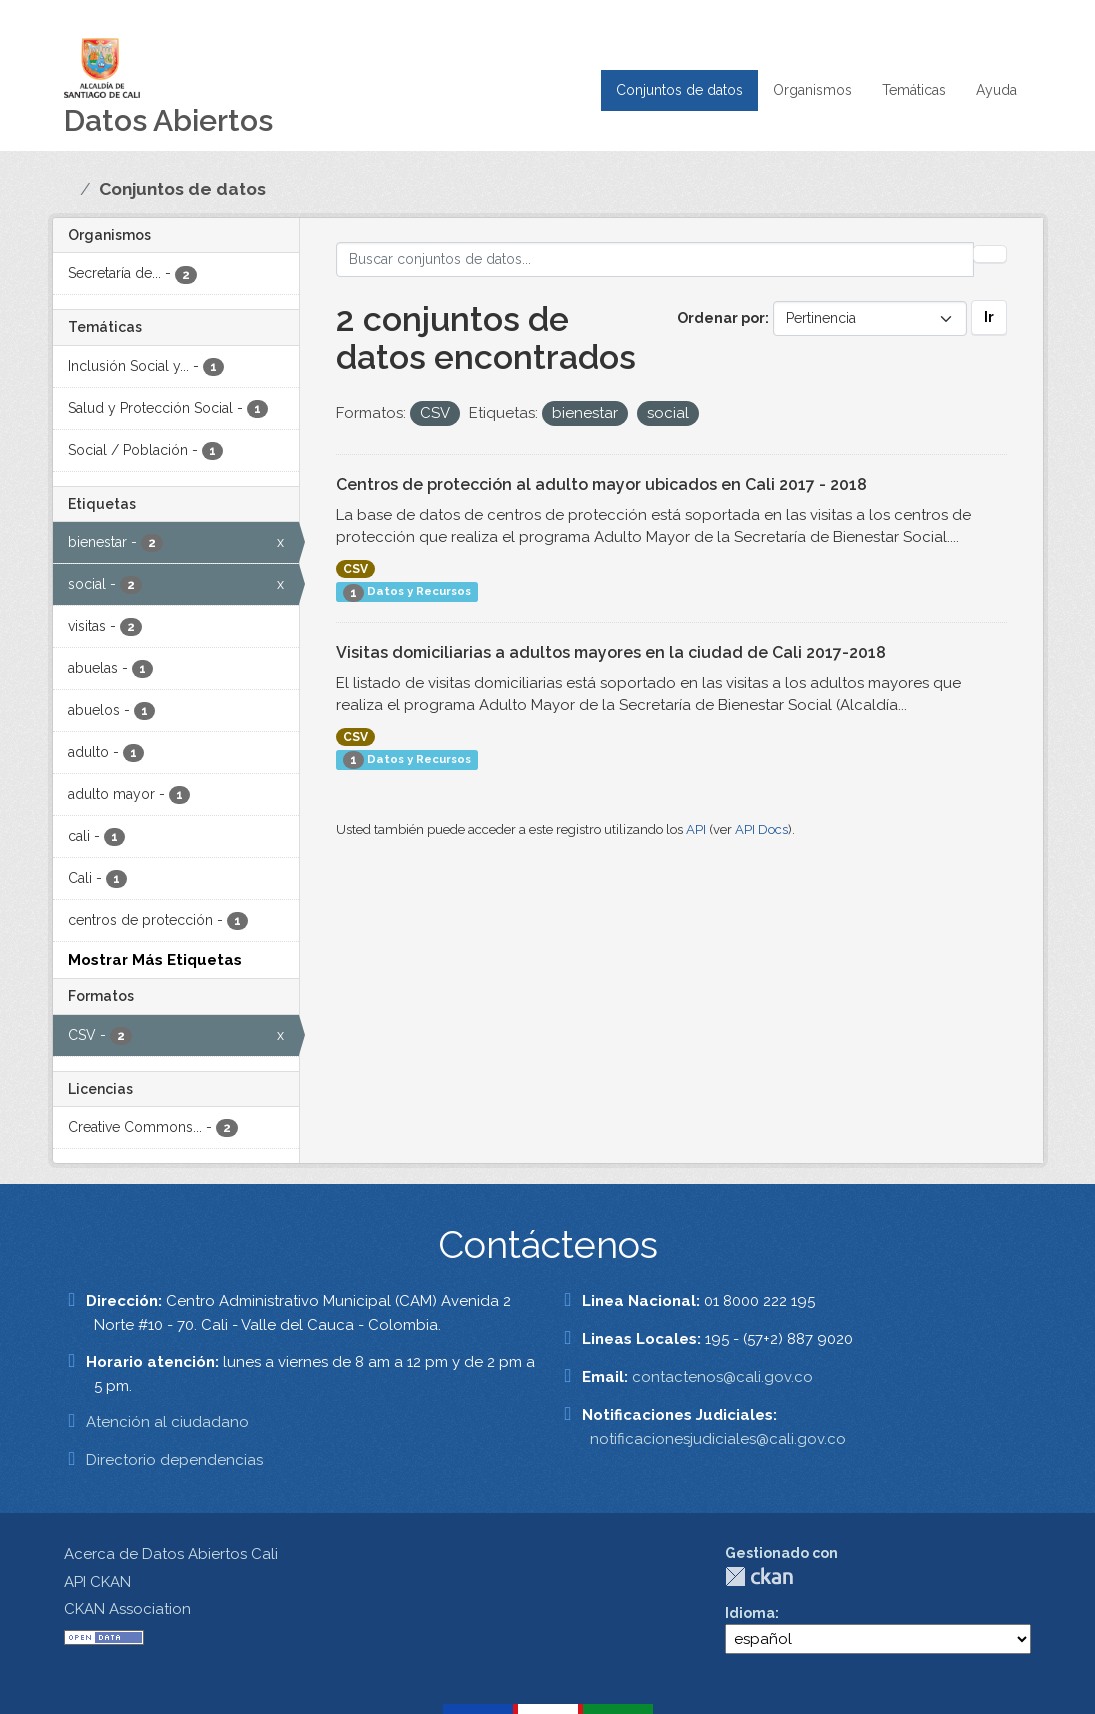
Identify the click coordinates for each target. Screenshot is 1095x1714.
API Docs (761, 829)
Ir (989, 317)
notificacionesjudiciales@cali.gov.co (718, 1439)
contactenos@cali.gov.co (722, 1377)
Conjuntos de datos (679, 90)
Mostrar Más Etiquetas (155, 960)
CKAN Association (127, 1609)
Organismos (812, 90)
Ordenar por (721, 318)
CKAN (759, 1576)
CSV (355, 569)
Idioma (750, 1613)
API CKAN (97, 1582)
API (696, 829)
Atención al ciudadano (167, 1422)
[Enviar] (990, 254)
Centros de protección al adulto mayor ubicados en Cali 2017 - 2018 (601, 484)
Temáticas (914, 90)
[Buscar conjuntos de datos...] (655, 259)
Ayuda (996, 90)
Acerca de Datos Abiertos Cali (171, 1554)
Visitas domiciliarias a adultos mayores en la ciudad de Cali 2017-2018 (611, 652)
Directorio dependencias (174, 1460)
